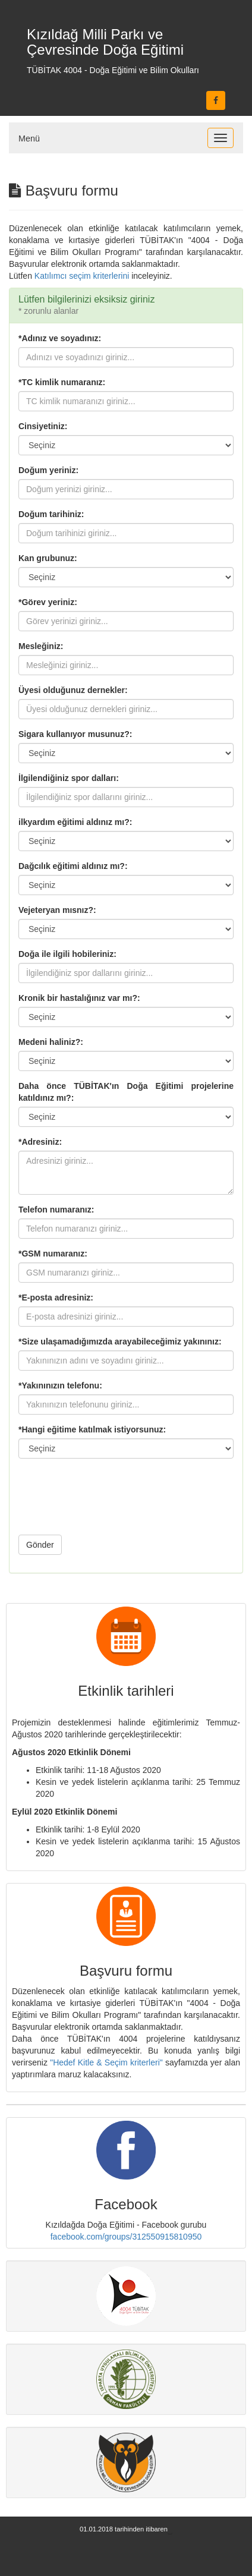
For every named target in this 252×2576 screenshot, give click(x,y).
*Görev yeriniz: (47, 602)
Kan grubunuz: (47, 558)
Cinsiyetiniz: (42, 426)
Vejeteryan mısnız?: (57, 910)
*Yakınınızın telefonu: (60, 1385)
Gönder (40, 1545)
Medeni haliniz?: (50, 1042)
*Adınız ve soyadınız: (59, 338)
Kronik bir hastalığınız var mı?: (79, 998)
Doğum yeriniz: (48, 470)
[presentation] (108, 1502)
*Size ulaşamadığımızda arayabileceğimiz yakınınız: (120, 1341)
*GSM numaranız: (52, 1253)
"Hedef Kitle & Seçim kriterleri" (106, 2062)
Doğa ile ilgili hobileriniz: (67, 954)
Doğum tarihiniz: (51, 514)
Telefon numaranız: (56, 1209)
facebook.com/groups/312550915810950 (126, 2236)
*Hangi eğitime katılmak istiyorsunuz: (92, 1429)
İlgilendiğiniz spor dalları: (68, 778)
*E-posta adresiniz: (55, 1297)
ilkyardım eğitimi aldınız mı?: (75, 822)
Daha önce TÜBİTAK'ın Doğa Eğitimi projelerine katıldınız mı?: (126, 1092)
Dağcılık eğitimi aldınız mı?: (73, 866)
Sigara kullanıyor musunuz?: (75, 734)
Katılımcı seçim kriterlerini (81, 276)
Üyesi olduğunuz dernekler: (73, 690)
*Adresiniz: (40, 1142)
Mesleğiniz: (40, 646)
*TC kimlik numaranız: (61, 382)
